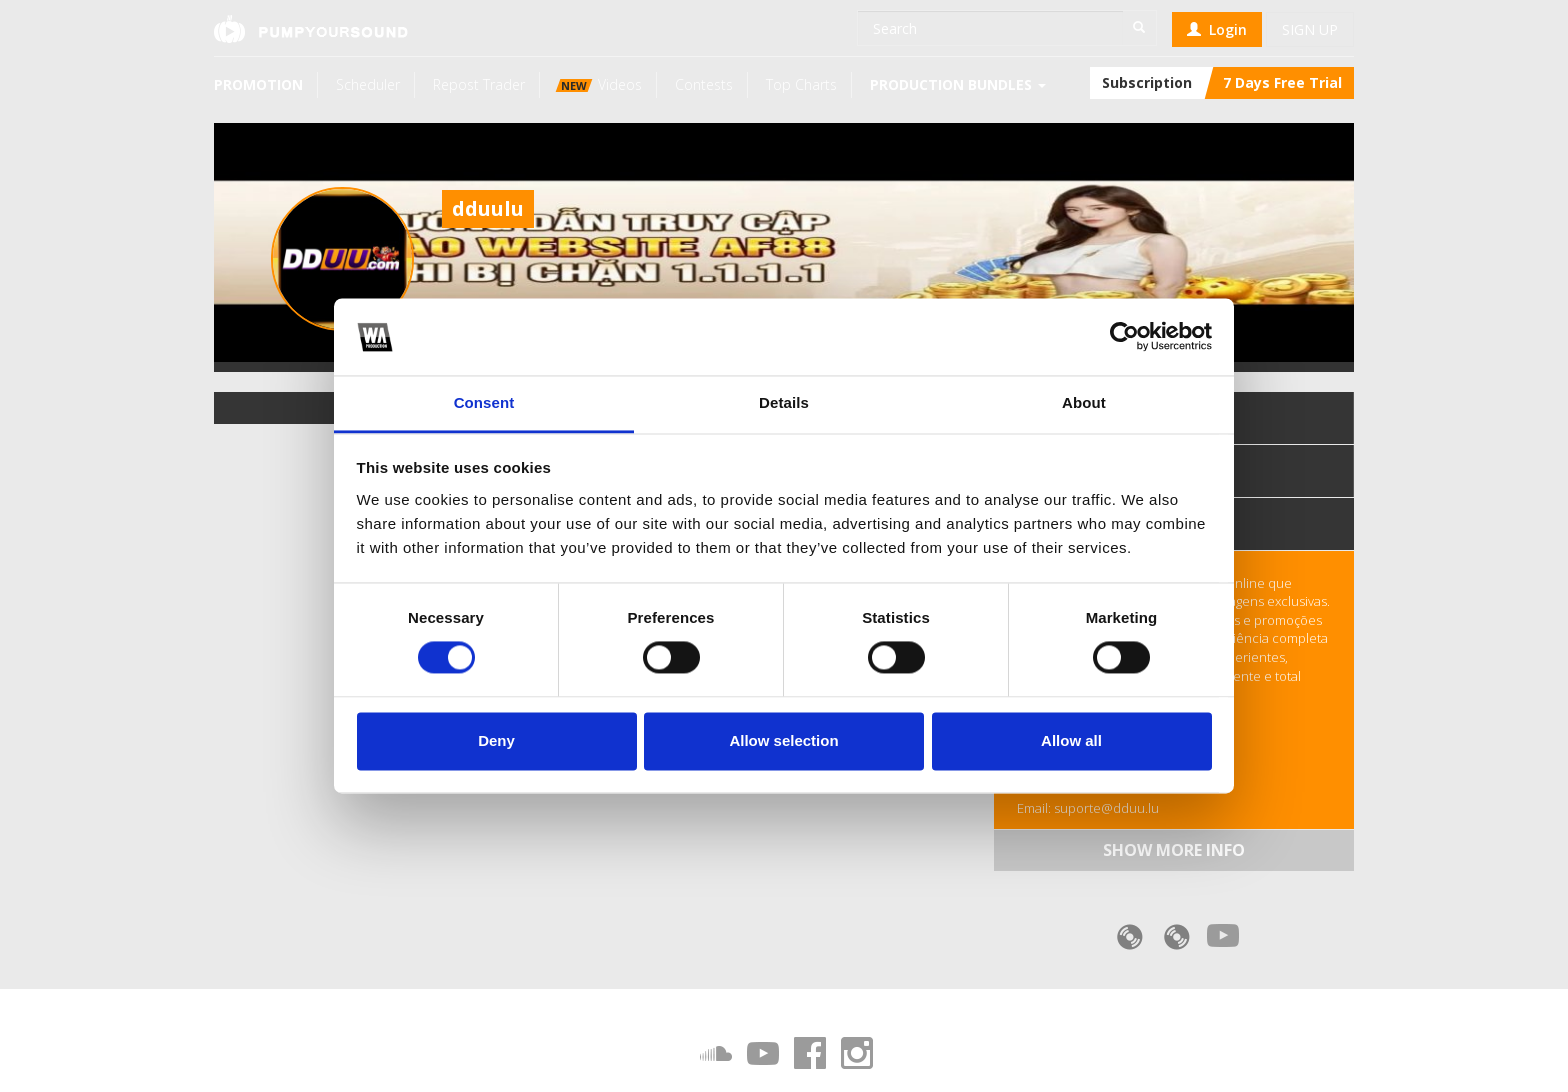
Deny (496, 740)
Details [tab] (784, 402)
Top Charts (801, 84)
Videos (599, 84)
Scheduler (368, 84)
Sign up (1310, 29)
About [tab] (1084, 402)
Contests (704, 84)
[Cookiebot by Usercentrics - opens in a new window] (1124, 337)
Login (1217, 29)
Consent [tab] (484, 402)
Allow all (1071, 740)
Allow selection (783, 740)
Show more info (1174, 850)
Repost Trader (479, 84)
